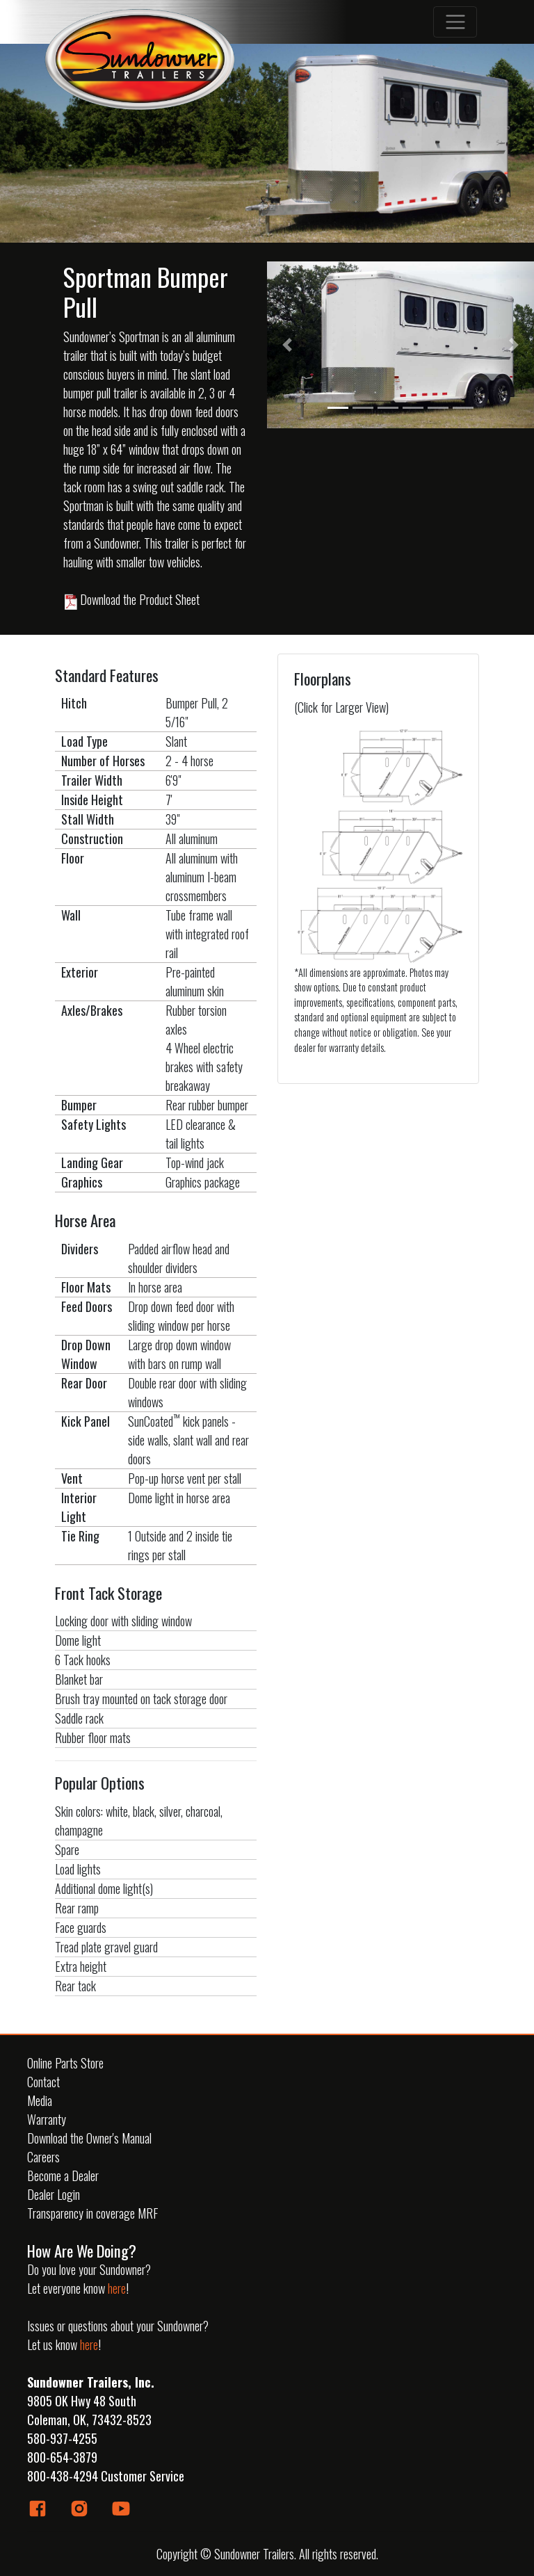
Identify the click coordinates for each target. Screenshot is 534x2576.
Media (39, 2100)
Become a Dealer (63, 2175)
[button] (287, 344)
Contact (43, 2082)
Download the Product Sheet (131, 599)
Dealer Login (53, 2194)
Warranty (46, 2119)
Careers (43, 2157)
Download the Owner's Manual (89, 2138)
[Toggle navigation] (455, 22)
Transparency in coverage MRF (92, 2213)
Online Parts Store (65, 2063)
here (117, 2288)
